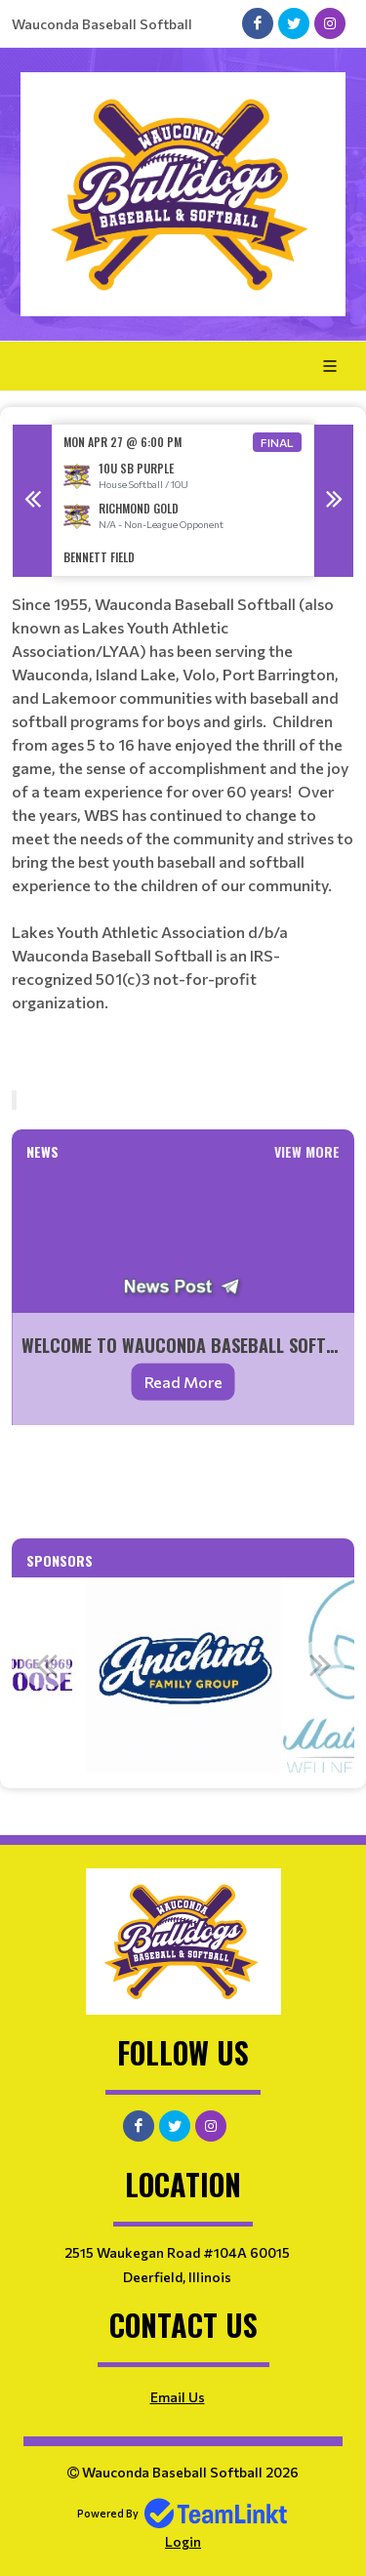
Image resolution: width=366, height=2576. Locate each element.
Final (277, 442)
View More (307, 1151)
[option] (183, 500)
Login (183, 2541)
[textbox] (183, 819)
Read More (183, 1381)
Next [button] (333, 501)
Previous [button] (32, 501)
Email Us (177, 2397)
